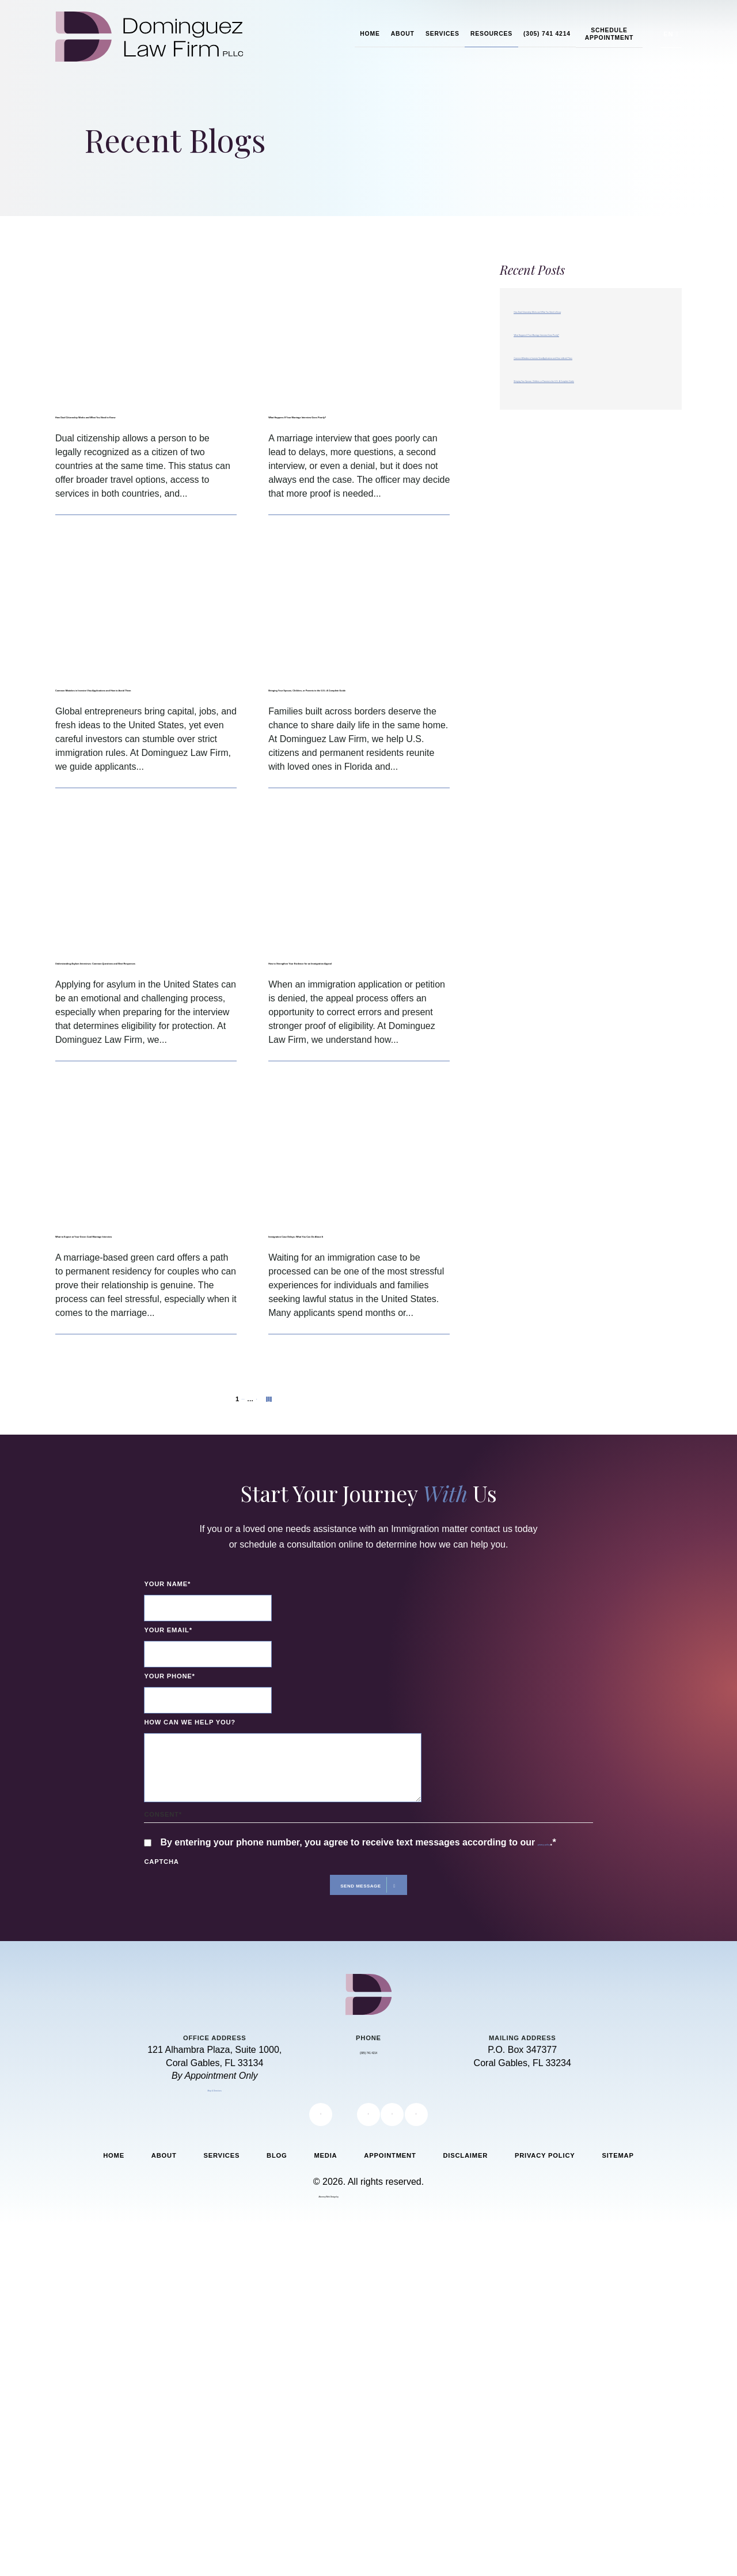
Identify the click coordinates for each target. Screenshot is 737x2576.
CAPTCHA (161, 1975)
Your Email (168, 1727)
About (403, 34)
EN (668, 34)
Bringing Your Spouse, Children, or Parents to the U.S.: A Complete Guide (358, 716)
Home (369, 34)
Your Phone (169, 1774)
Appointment (390, 2277)
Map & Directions (215, 2210)
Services (442, 34)
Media (325, 2277)
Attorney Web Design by (328, 2316)
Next (277, 1491)
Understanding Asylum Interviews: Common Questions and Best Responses (146, 1018)
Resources (491, 34)
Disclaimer (465, 2277)
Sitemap (617, 2277)
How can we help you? (189, 1820)
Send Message (357, 2003)
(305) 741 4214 (547, 34)
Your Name (167, 1682)
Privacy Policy (545, 2277)
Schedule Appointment (609, 33)
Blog (277, 2277)
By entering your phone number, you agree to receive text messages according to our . (364, 1948)
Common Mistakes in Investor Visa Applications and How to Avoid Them (133, 716)
